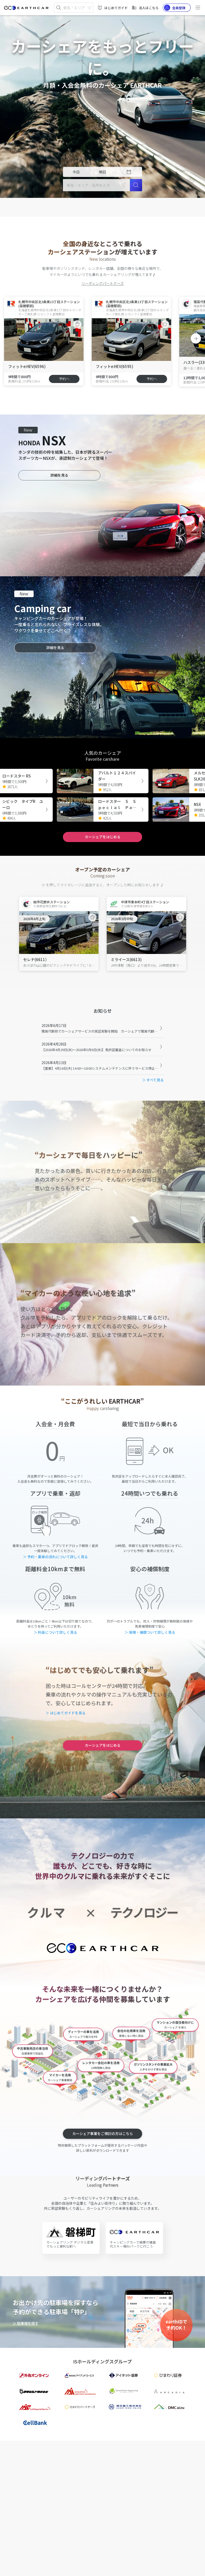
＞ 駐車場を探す (25, 2323)
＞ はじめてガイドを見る (66, 1712)
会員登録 (174, 8)
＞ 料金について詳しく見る (55, 1632)
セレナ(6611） (36, 959)
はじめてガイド (112, 7)
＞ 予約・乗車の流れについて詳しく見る (55, 1556)
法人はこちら (145, 7)
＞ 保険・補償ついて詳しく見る (150, 1632)
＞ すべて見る (153, 1079)
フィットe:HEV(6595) (114, 366)
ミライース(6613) (126, 959)
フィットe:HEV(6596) (27, 366)
